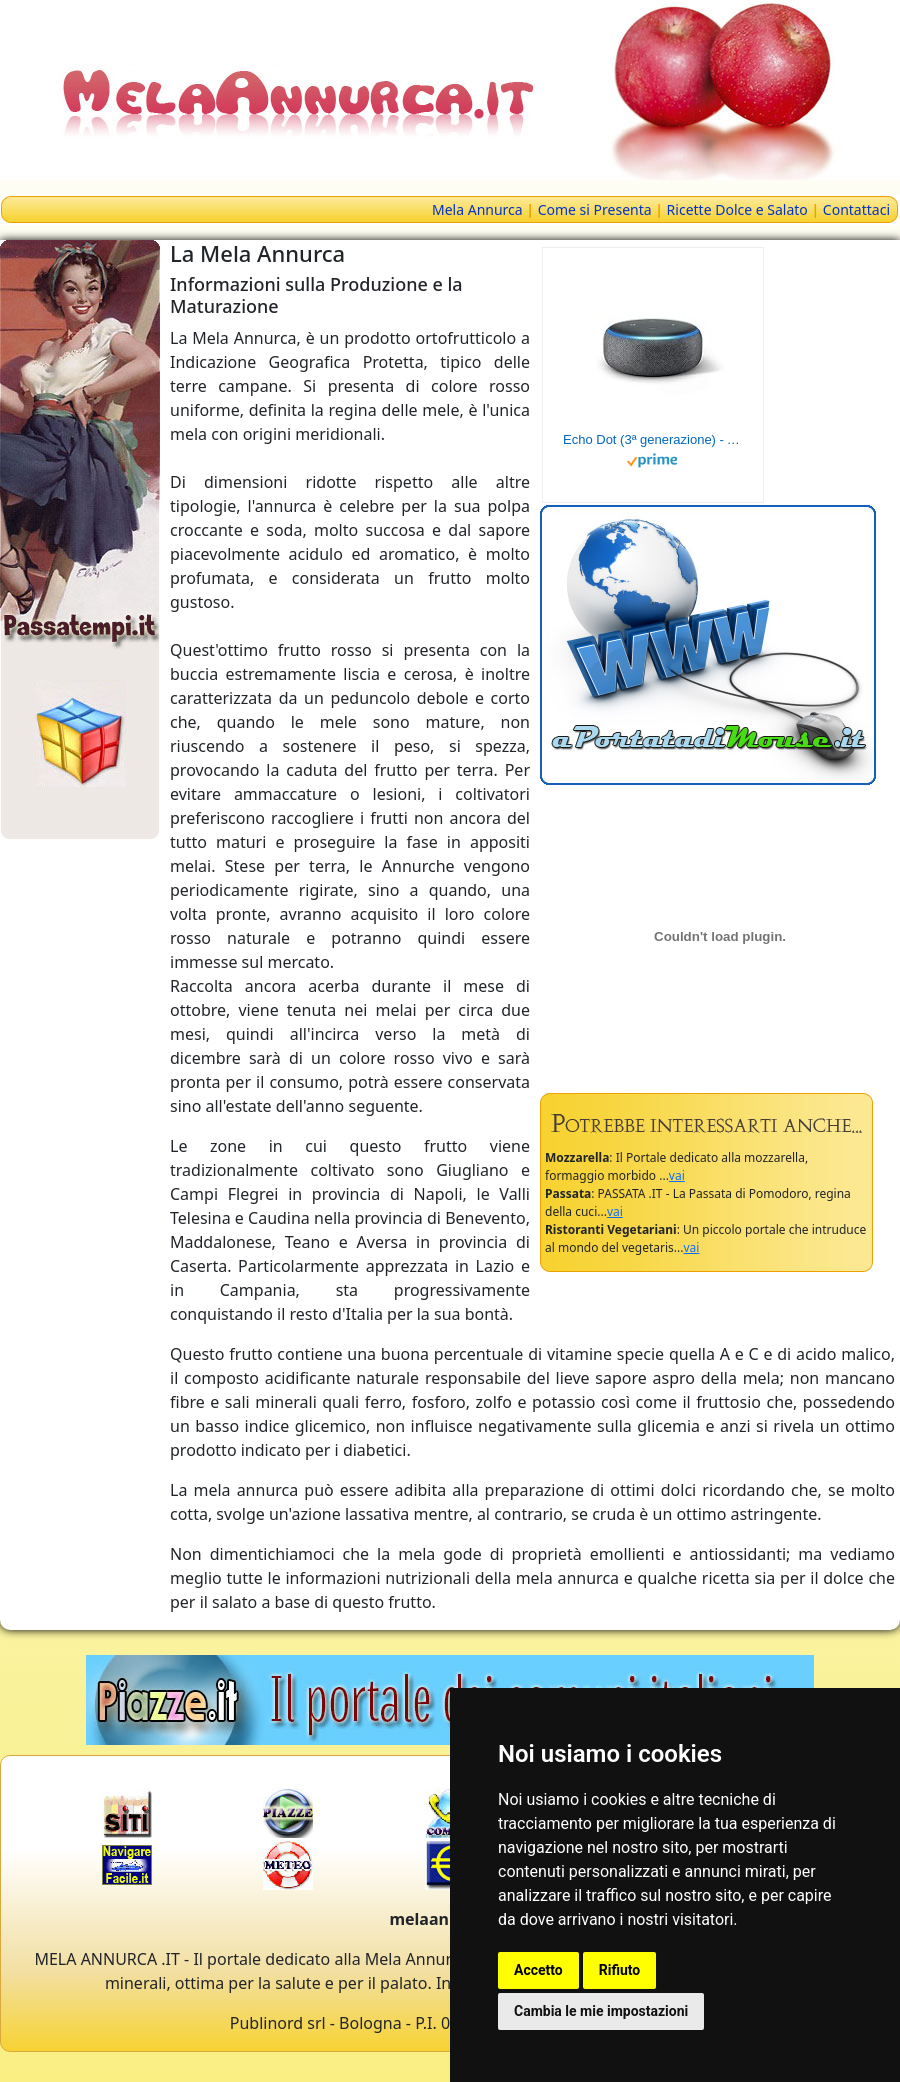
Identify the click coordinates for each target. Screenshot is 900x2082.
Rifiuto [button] (620, 1970)
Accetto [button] (538, 1970)
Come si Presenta (595, 209)
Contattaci (856, 209)
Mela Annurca (477, 209)
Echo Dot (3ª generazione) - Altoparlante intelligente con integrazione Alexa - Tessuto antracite (653, 439)
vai (677, 1175)
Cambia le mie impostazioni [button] (601, 2011)
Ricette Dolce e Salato (737, 209)
